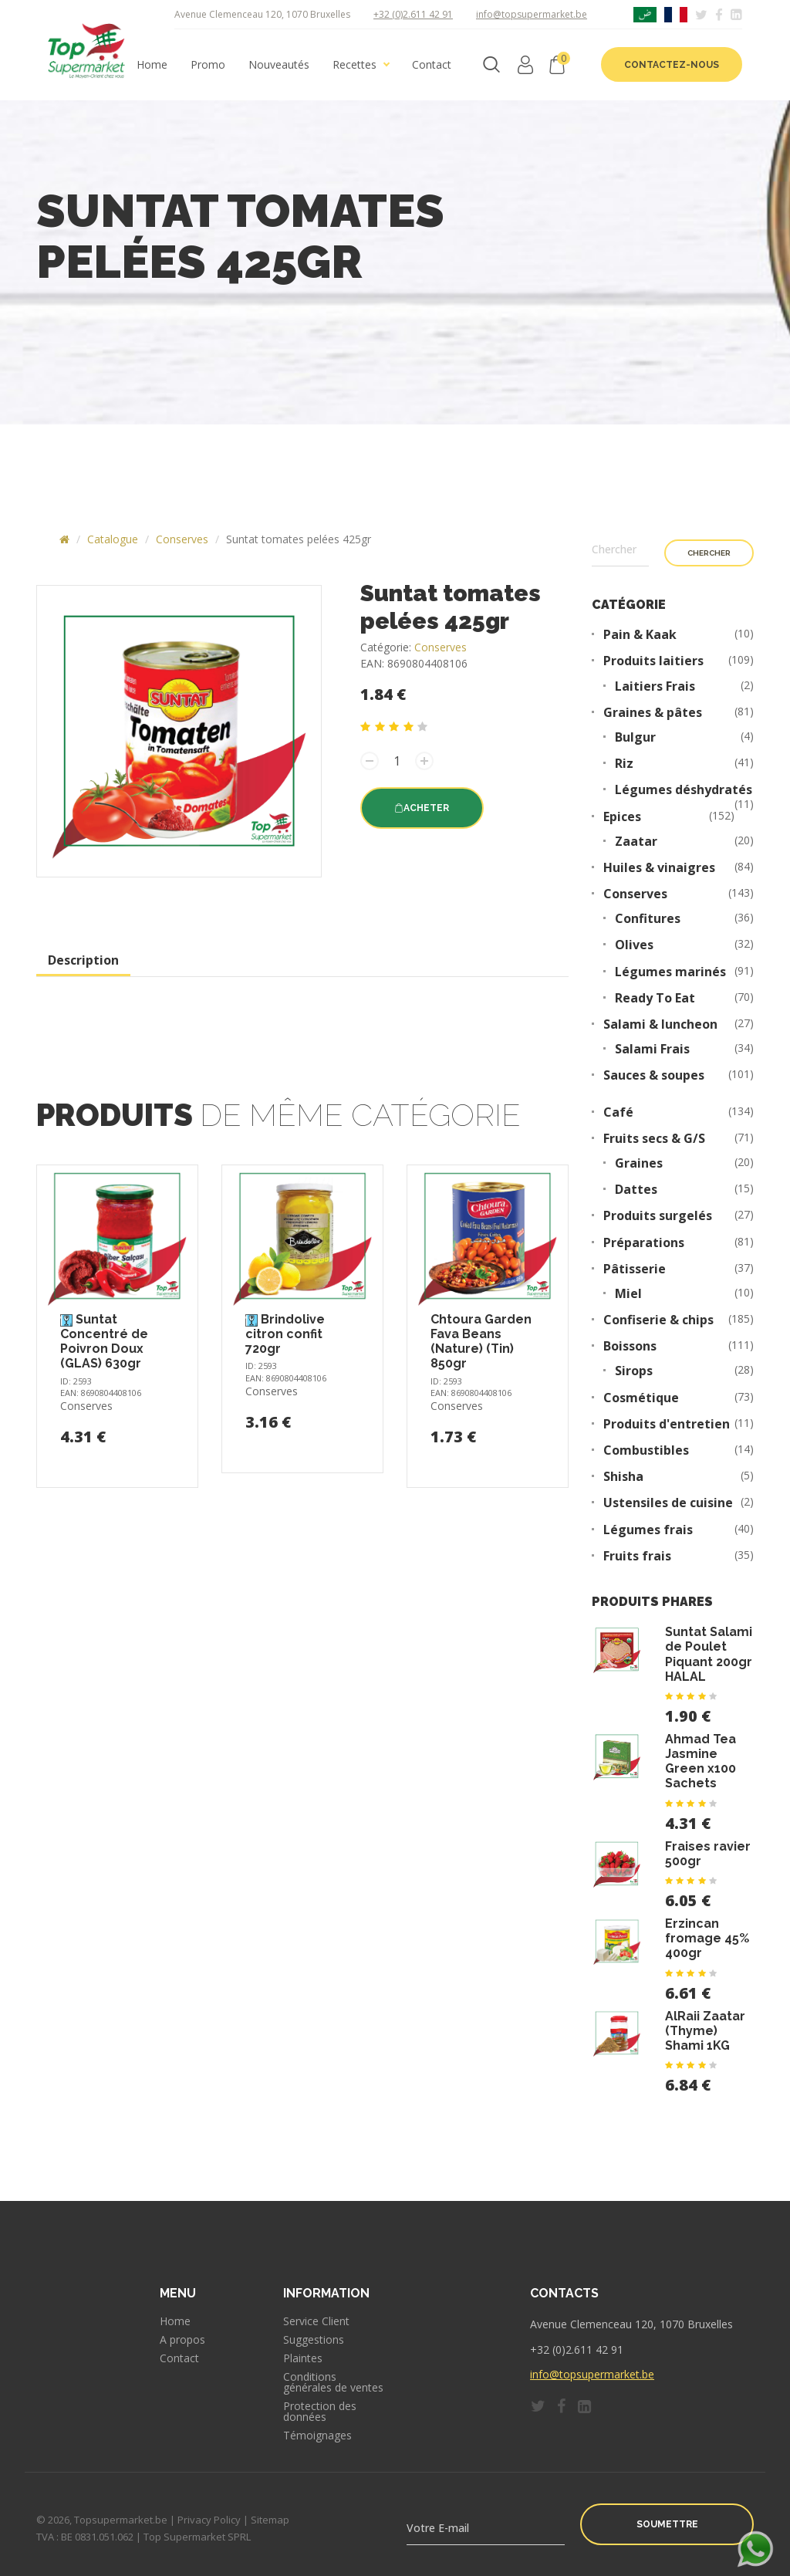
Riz (624, 763)
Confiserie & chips (658, 1320)
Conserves (182, 539)
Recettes (354, 64)
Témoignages (317, 2435)
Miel (628, 1293)
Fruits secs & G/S (654, 1138)
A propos (182, 2339)
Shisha (623, 1476)
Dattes (636, 1189)
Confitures (647, 918)
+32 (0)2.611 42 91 (413, 14)
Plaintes (302, 2358)
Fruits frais (637, 1556)
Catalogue (112, 539)
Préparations (643, 1243)
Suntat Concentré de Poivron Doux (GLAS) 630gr (104, 1341)
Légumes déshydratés (683, 790)
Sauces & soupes (653, 1075)
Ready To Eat (655, 998)
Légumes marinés (670, 972)
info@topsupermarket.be (531, 14)
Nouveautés (278, 64)
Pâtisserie (634, 1269)
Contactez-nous (671, 64)
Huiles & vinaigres (659, 867)
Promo (208, 64)
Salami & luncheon (660, 1024)
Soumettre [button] (667, 2524)
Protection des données (319, 2411)
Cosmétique (641, 1398)
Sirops (634, 1371)
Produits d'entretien (666, 1424)
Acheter (421, 808)
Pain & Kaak (640, 634)
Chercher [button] (709, 553)
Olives (634, 945)
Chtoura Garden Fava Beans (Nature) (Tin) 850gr (481, 1341)
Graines (639, 1163)
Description (83, 960)
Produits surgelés (657, 1216)
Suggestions (313, 2339)
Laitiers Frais (655, 686)
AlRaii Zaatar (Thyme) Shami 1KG (705, 2031)
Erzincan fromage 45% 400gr (707, 1938)
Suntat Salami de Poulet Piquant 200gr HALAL (708, 1654)
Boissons (630, 1346)
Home (152, 64)
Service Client (316, 2321)
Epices (622, 817)
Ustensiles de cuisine (668, 1503)
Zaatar (636, 841)
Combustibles (646, 1450)
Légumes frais (648, 1530)
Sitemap (270, 2520)
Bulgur (635, 737)
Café (618, 1112)
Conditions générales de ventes (333, 2382)
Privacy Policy (209, 2520)
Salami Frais (652, 1049)
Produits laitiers (653, 661)
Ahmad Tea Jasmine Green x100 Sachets (700, 1761)
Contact (431, 64)
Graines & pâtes (652, 712)
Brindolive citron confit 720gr (285, 1334)
